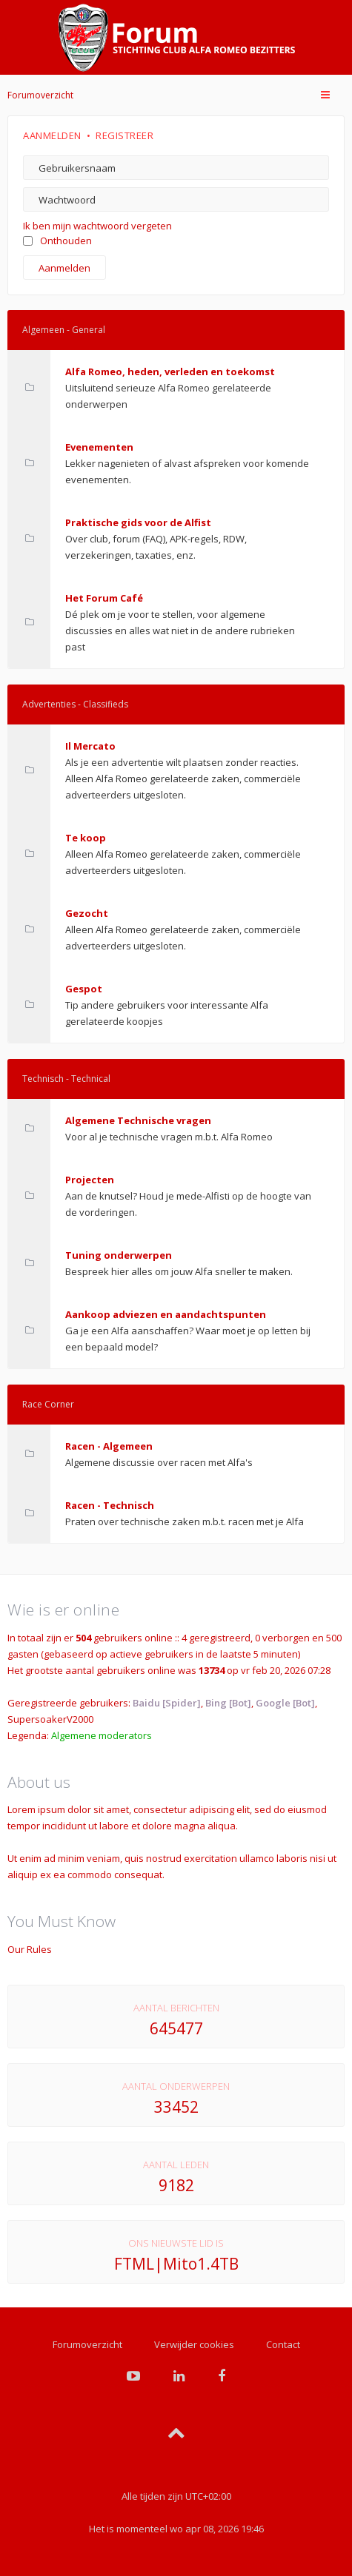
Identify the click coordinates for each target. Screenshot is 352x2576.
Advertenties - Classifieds (75, 704)
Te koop (85, 837)
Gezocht (86, 913)
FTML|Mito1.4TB (176, 2263)
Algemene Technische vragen (138, 1120)
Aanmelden (52, 135)
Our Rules (29, 1949)
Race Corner (48, 1404)
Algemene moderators (101, 1735)
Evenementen (99, 447)
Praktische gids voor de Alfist (138, 522)
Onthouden (57, 240)
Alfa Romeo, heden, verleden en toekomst (170, 371)
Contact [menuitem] (283, 2344)
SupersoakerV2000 (50, 1719)
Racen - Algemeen (109, 1446)
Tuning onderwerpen (118, 1255)
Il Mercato (90, 746)
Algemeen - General (63, 329)
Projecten (89, 1179)
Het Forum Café (104, 598)
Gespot (83, 988)
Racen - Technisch (109, 1505)
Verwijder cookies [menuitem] (194, 2344)
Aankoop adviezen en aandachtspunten (165, 1314)
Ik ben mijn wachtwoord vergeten (97, 225)
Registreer (124, 135)
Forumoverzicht (40, 95)
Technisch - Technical (66, 1078)
